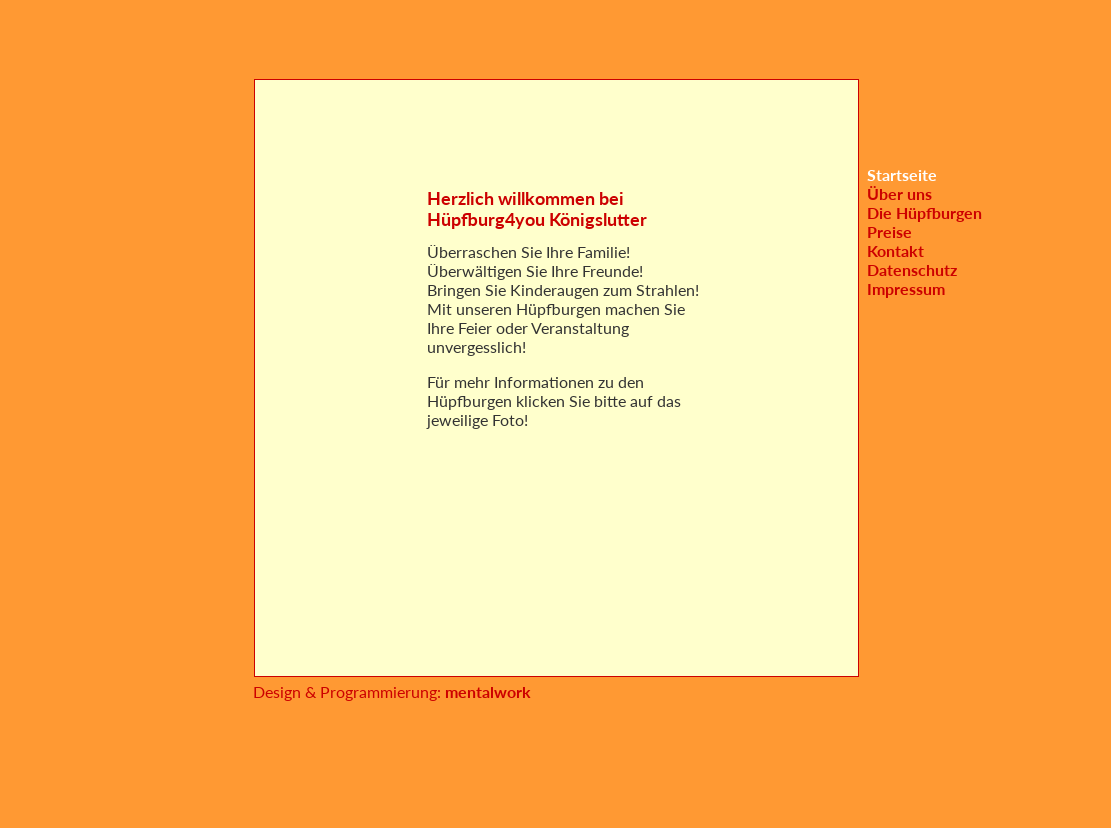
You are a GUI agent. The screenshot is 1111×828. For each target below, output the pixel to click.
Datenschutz (912, 269)
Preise (889, 231)
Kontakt (895, 250)
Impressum (906, 288)
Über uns (899, 193)
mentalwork (486, 691)
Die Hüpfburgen (924, 212)
